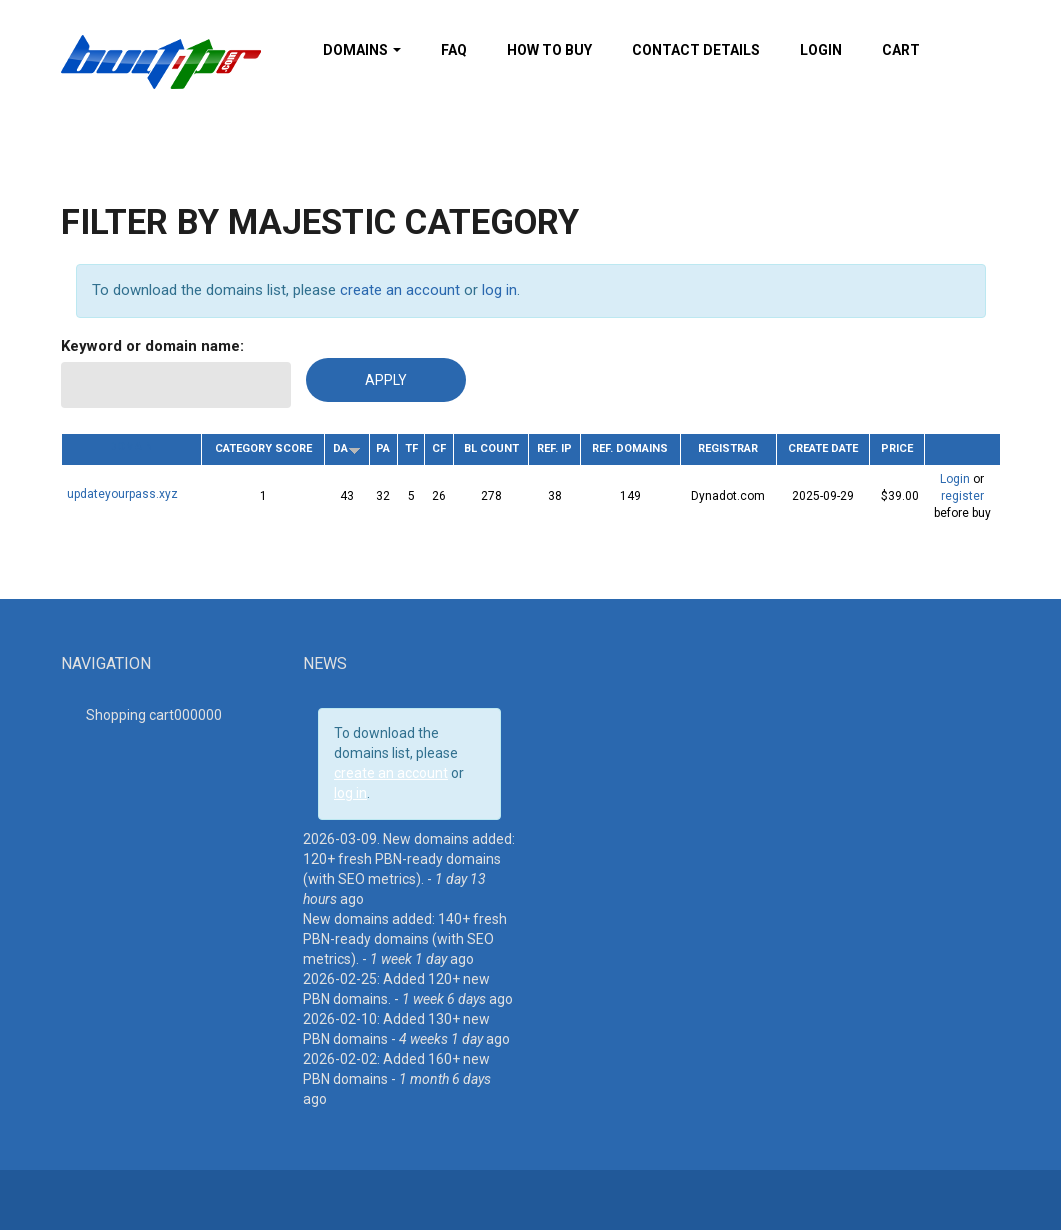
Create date (823, 448)
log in (499, 290)
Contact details (696, 50)
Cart (901, 50)
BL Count (491, 448)
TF (411, 448)
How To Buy (549, 50)
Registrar (728, 448)
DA (347, 448)
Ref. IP (554, 448)
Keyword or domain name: (152, 346)
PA (383, 448)
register (962, 496)
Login (821, 50)
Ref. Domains (630, 448)
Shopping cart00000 (154, 715)
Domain (131, 446)
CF (439, 448)
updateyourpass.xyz (122, 494)
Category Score (263, 448)
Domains (362, 50)
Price (897, 448)
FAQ (454, 50)
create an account (400, 290)
